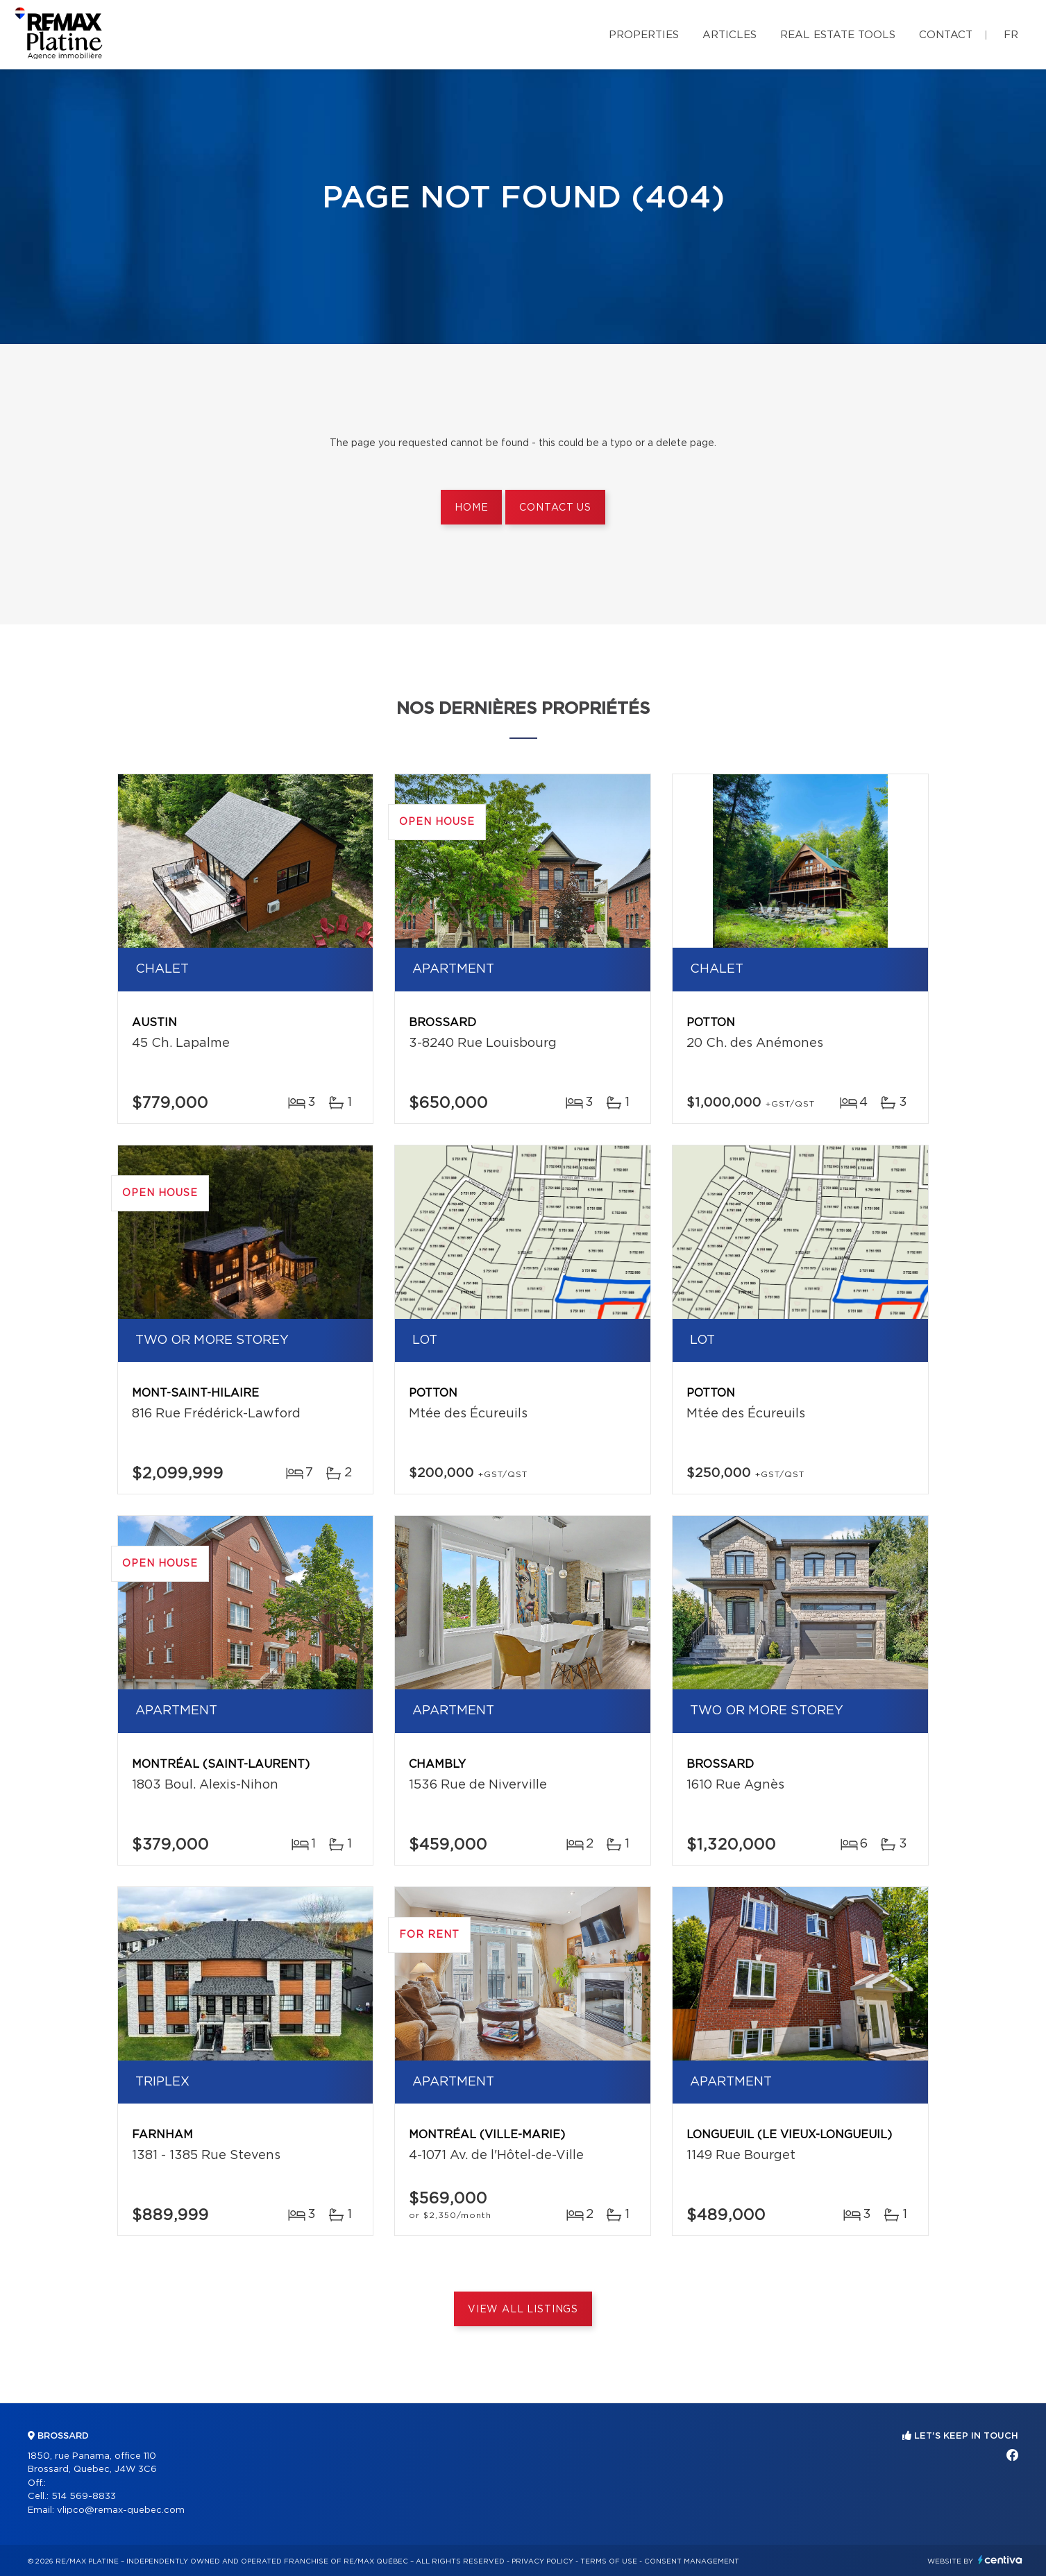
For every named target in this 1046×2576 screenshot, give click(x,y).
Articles (729, 35)
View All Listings (523, 2309)
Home (471, 508)
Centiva (1000, 2559)
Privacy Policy (542, 2561)
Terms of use (608, 2561)
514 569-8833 (83, 2496)
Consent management (691, 2561)
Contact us (555, 508)
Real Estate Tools (837, 35)
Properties (644, 35)
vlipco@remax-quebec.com (121, 2510)
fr (1011, 35)
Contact (945, 35)
